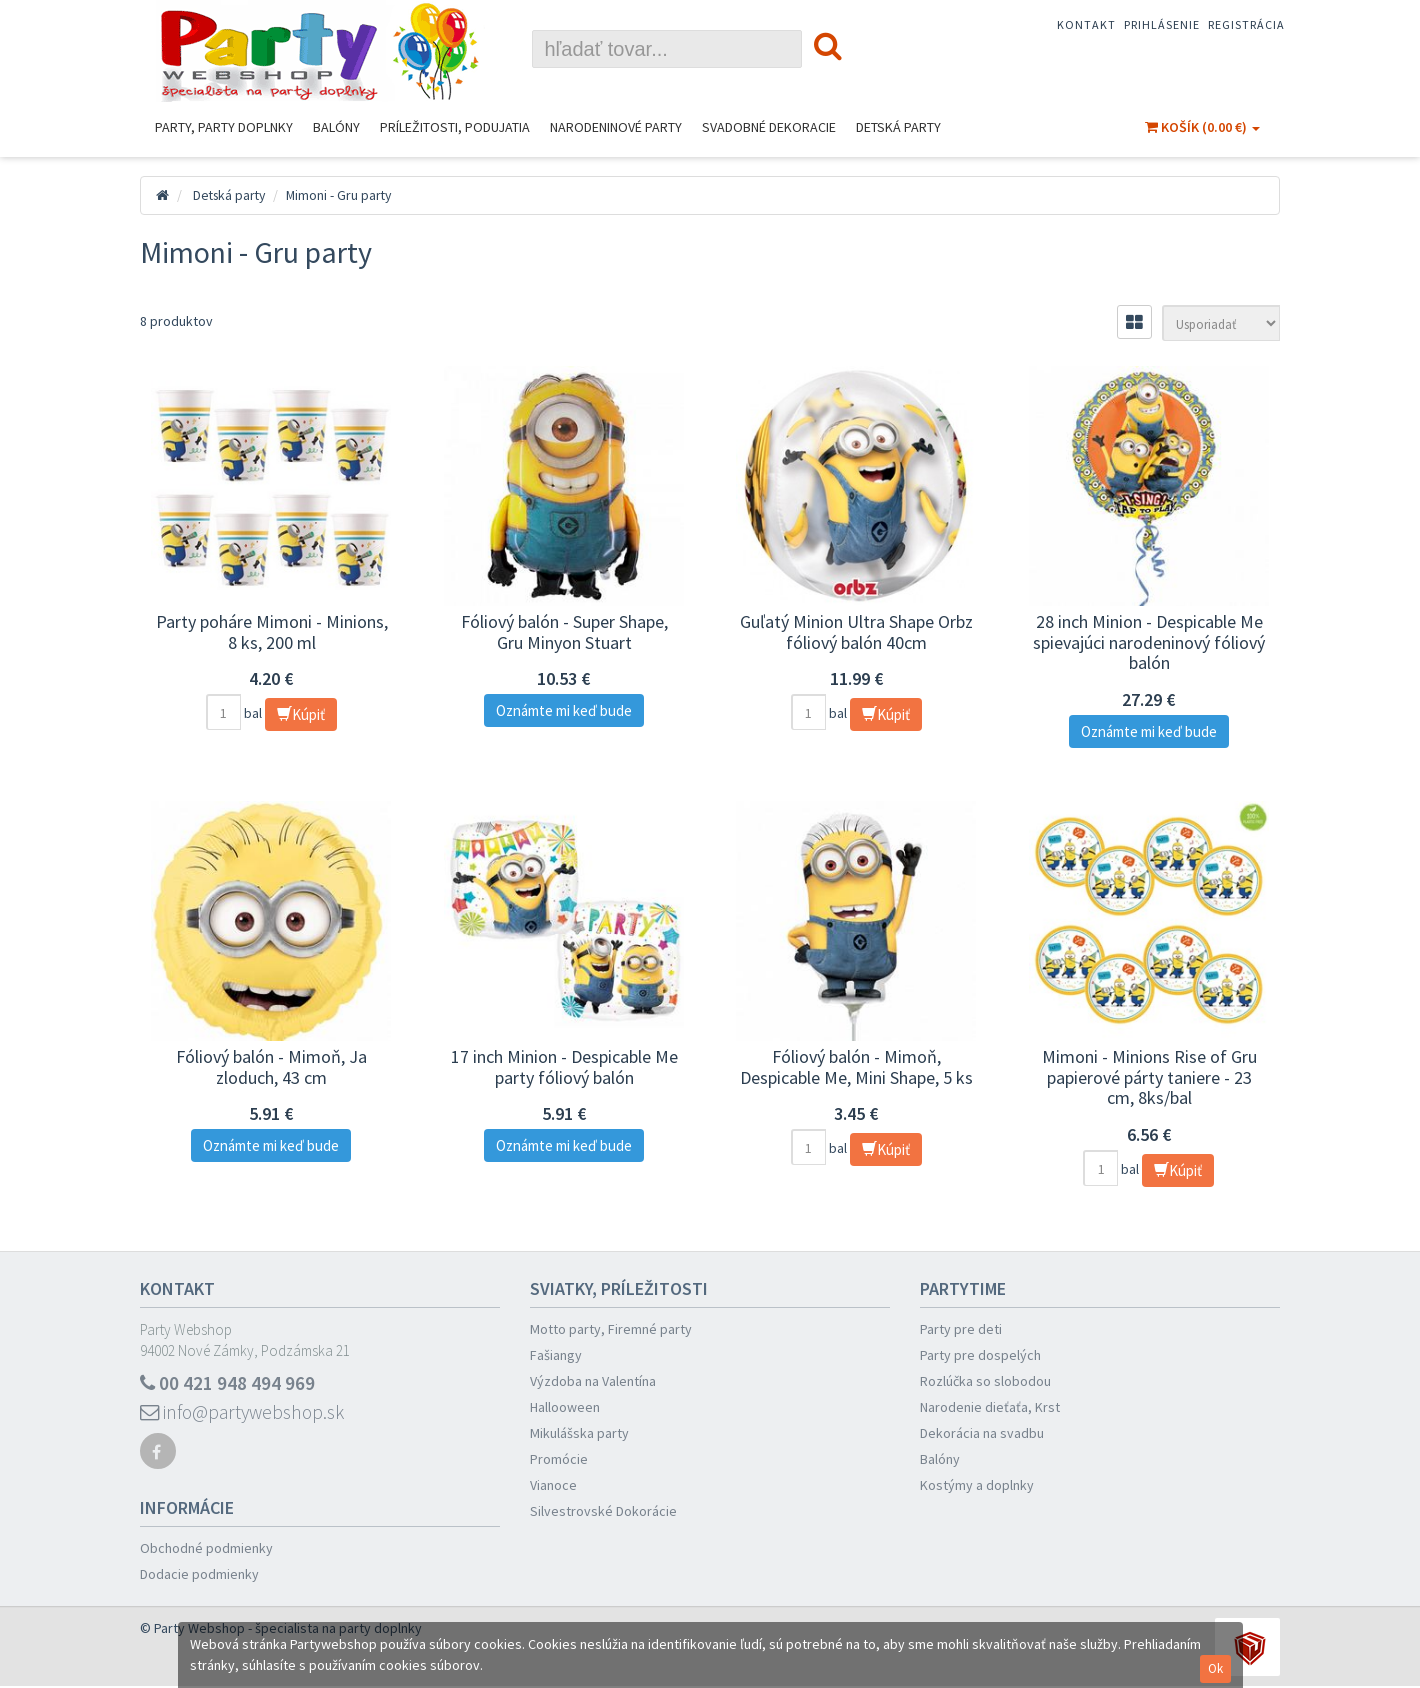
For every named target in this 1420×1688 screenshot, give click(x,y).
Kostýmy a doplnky (977, 1485)
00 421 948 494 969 (228, 1383)
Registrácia (1246, 24)
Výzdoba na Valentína (593, 1381)
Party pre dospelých (980, 1355)
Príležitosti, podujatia (455, 127)
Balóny (336, 127)
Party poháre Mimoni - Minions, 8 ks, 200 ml (272, 632)
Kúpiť (301, 714)
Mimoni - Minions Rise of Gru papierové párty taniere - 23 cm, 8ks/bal (1149, 1077)
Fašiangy (556, 1355)
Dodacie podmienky (199, 1576)
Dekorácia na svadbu (982, 1433)
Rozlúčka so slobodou (985, 1381)
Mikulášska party (579, 1433)
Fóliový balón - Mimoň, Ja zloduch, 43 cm (271, 1067)
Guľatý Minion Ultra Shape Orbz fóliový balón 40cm (856, 632)
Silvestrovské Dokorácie (603, 1511)
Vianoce (553, 1485)
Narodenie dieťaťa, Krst (990, 1407)
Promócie (559, 1459)
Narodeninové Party (616, 127)
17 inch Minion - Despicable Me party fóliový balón (564, 1067)
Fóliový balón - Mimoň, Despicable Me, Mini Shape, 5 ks (856, 1067)
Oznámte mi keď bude (564, 710)
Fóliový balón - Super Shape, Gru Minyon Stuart (564, 632)
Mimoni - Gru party (345, 195)
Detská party (898, 127)
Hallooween (565, 1407)
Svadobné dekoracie (769, 127)
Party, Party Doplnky (224, 127)
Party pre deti (961, 1329)
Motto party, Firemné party (611, 1329)
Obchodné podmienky (206, 1550)
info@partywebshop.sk (245, 1413)
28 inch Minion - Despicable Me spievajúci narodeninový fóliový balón (1149, 642)
